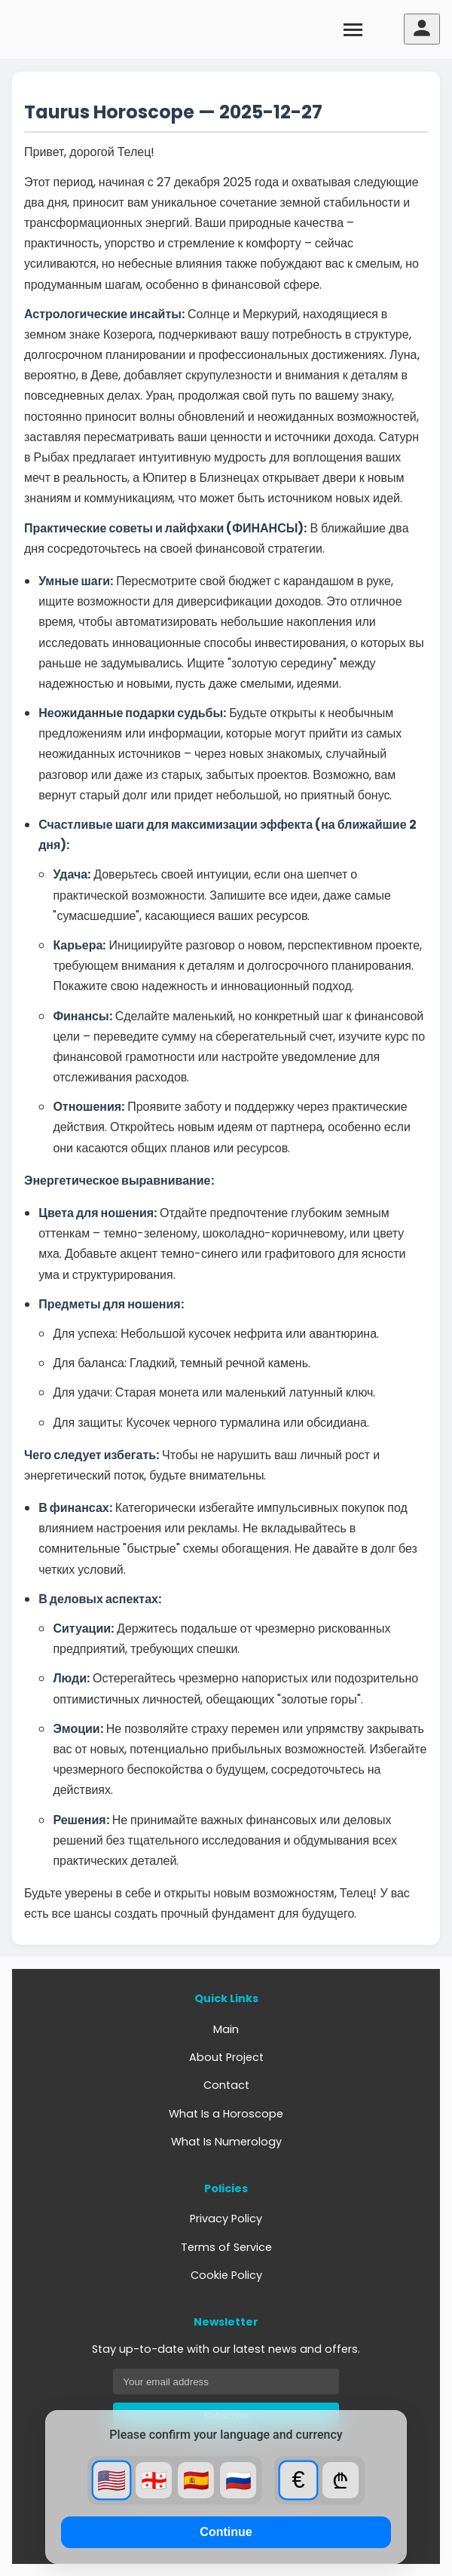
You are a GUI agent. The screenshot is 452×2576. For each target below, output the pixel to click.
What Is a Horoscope (226, 2113)
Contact (226, 2085)
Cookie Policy (226, 2275)
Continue (226, 2531)
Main (226, 2029)
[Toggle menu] (353, 29)
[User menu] (422, 29)
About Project (226, 2057)
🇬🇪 (154, 2480)
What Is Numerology (226, 2141)
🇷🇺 (238, 2480)
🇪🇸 (196, 2480)
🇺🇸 (112, 2480)
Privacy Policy (226, 2218)
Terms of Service (226, 2247)
